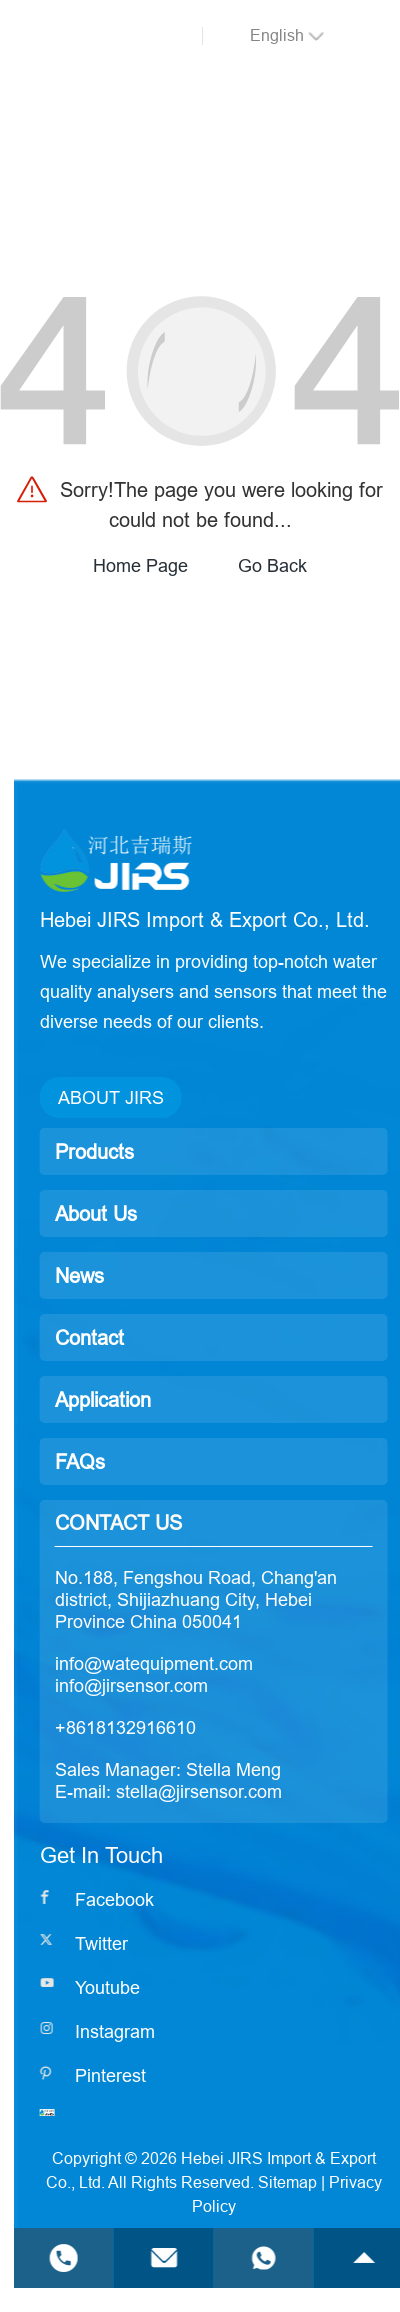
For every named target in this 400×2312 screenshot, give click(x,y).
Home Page (140, 565)
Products (147, 1151)
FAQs (133, 1461)
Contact (142, 1337)
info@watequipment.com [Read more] (207, 1663)
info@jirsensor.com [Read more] (184, 1685)
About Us (149, 1213)
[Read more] (150, 1900)
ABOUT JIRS (164, 1097)
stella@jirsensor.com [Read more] (252, 1791)
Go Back (272, 565)
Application (156, 1399)
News (132, 1275)
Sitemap (340, 2182)
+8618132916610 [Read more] (178, 1727)
